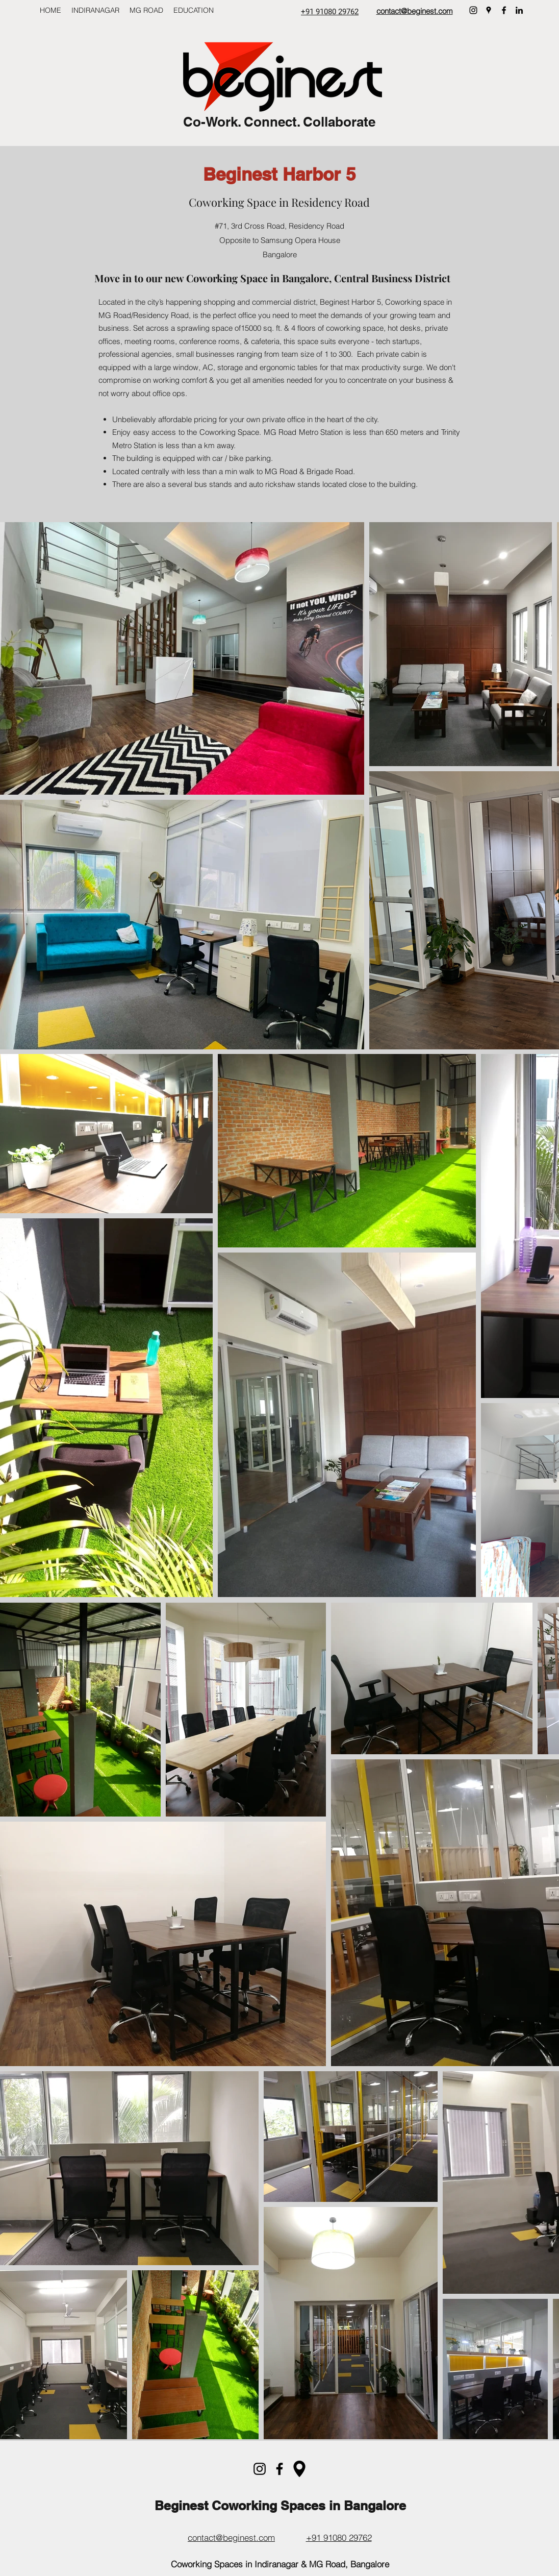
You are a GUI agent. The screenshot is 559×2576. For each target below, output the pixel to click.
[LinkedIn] (519, 10)
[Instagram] (473, 10)
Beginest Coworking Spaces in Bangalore (280, 2505)
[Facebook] (504, 10)
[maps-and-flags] (299, 2469)
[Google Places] (489, 10)
